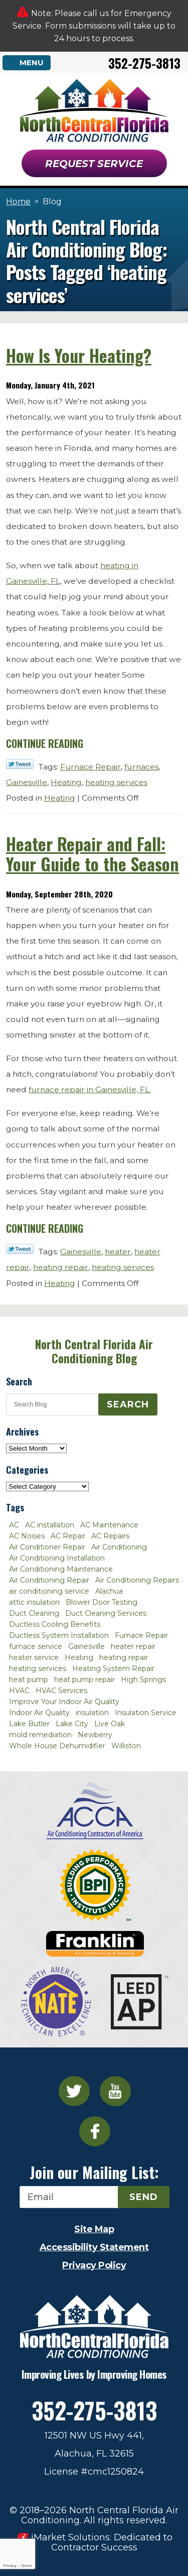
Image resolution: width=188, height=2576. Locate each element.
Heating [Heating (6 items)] (79, 1657)
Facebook (94, 2131)
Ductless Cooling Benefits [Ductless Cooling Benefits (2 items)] (54, 1624)
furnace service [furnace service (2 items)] (35, 1646)
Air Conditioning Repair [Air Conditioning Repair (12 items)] (49, 1580)
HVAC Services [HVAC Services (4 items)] (61, 1690)
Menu (32, 62)
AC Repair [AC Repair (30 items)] (68, 1535)
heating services (116, 782)
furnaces (141, 766)
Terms (26, 2565)
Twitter (74, 2091)
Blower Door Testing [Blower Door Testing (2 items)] (101, 1602)
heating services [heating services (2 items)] (37, 1668)
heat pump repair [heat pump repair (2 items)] (84, 1679)
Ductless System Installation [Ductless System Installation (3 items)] (59, 1635)
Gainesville (26, 782)
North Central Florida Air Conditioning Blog (94, 1351)
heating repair (60, 1267)
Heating (66, 782)
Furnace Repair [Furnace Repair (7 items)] (141, 1635)
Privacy (9, 2565)
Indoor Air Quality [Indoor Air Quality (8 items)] (39, 1712)
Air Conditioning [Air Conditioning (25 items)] (119, 1547)
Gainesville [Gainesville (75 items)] (86, 1646)
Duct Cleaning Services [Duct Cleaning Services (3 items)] (105, 1613)
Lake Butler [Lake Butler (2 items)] (29, 1723)
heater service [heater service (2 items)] (34, 1657)
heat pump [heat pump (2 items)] (28, 1679)
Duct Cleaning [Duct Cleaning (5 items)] (34, 1613)
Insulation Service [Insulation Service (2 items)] (145, 1712)
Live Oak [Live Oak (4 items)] (109, 1723)
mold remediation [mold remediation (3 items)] (40, 1734)
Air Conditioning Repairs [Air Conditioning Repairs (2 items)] (137, 1580)
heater (118, 1251)
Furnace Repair (90, 766)
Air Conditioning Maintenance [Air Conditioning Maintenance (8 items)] (61, 1569)
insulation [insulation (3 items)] (92, 1712)
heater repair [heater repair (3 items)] (133, 1646)
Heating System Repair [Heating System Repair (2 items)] (113, 1668)
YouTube (115, 2091)
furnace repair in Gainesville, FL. (90, 1089)
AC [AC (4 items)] (14, 1524)
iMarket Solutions (70, 2537)
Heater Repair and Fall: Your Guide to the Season (92, 853)
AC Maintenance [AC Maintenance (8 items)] (109, 1524)
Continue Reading (44, 743)
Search (128, 1404)
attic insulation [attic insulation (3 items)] (34, 1602)
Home (18, 201)
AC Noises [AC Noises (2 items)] (27, 1535)
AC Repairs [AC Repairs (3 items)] (110, 1535)
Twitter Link (20, 764)
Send (143, 2197)
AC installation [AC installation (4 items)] (49, 1524)
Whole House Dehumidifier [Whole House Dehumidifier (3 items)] (57, 1745)
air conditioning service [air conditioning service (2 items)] (49, 1591)
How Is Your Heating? (78, 355)
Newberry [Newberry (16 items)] (95, 1734)
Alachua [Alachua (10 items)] (109, 1591)
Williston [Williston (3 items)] (126, 1745)
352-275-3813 (144, 63)
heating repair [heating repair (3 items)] (123, 1657)
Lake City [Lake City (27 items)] (72, 1723)
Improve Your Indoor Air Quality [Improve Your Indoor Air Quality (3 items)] (64, 1701)
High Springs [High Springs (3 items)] (143, 1679)
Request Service (94, 164)
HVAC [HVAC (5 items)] (19, 1690)
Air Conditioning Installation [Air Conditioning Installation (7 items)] (57, 1558)
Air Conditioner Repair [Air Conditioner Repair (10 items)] (47, 1547)
